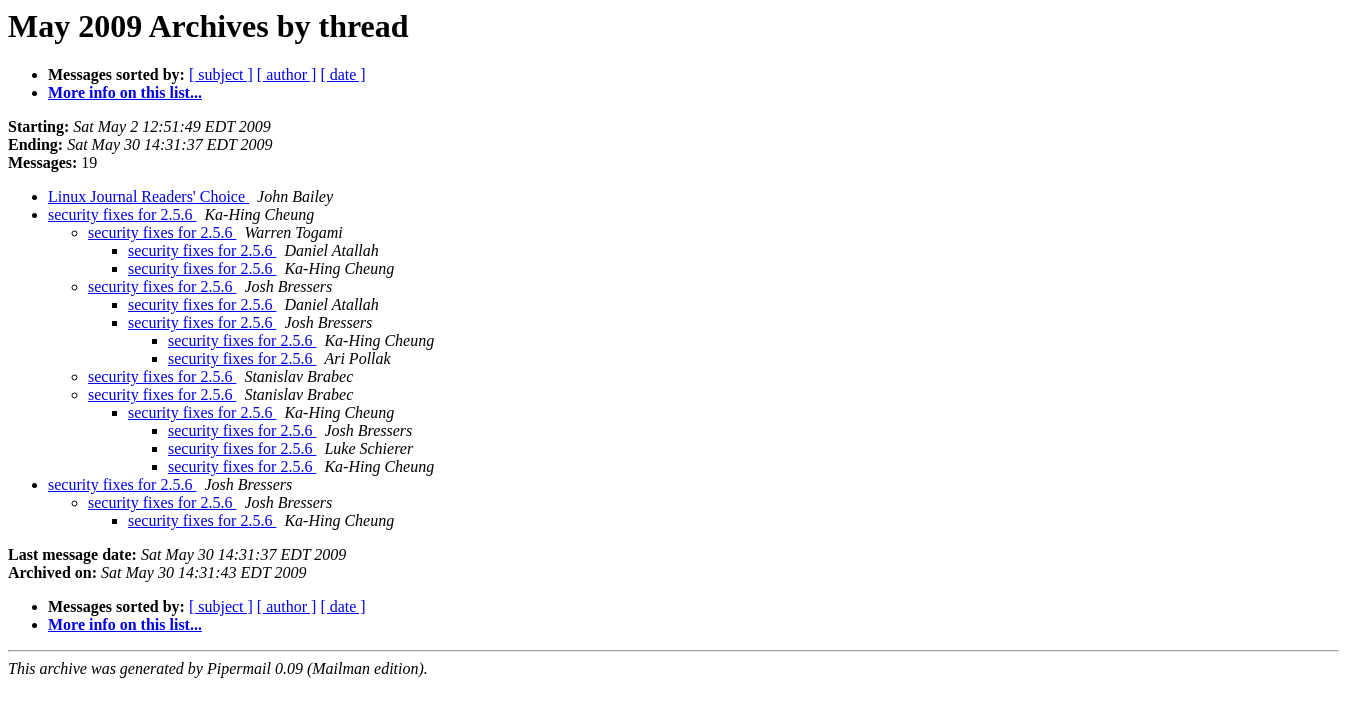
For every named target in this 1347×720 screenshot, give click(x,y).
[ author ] (287, 74)
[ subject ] (221, 74)
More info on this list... (125, 92)
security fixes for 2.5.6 (122, 214)
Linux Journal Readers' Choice (148, 196)
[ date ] (342, 74)
